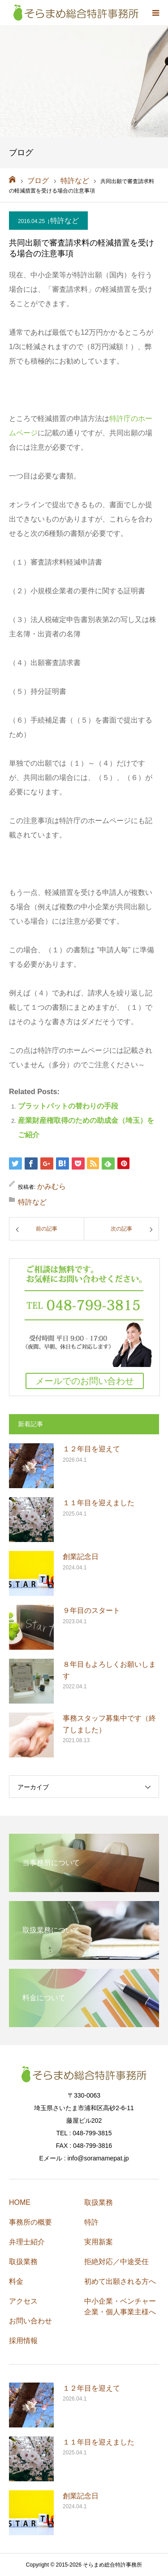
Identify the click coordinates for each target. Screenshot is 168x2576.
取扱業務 (23, 2261)
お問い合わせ (30, 2321)
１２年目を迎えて (91, 1449)
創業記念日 (81, 1556)
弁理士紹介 (27, 2242)
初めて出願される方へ (120, 2281)
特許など (64, 220)
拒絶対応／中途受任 (116, 2261)
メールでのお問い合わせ (84, 1381)
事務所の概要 (30, 2222)
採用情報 (23, 2340)
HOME (19, 2202)
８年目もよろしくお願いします (109, 1670)
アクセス (23, 2301)
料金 (16, 2281)
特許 (91, 2222)
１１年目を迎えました (98, 1503)
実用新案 (98, 2242)
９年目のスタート (91, 1610)
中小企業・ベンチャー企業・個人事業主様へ (120, 2306)
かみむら (51, 1186)
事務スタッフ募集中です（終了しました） (109, 1724)
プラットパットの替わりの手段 (68, 1106)
